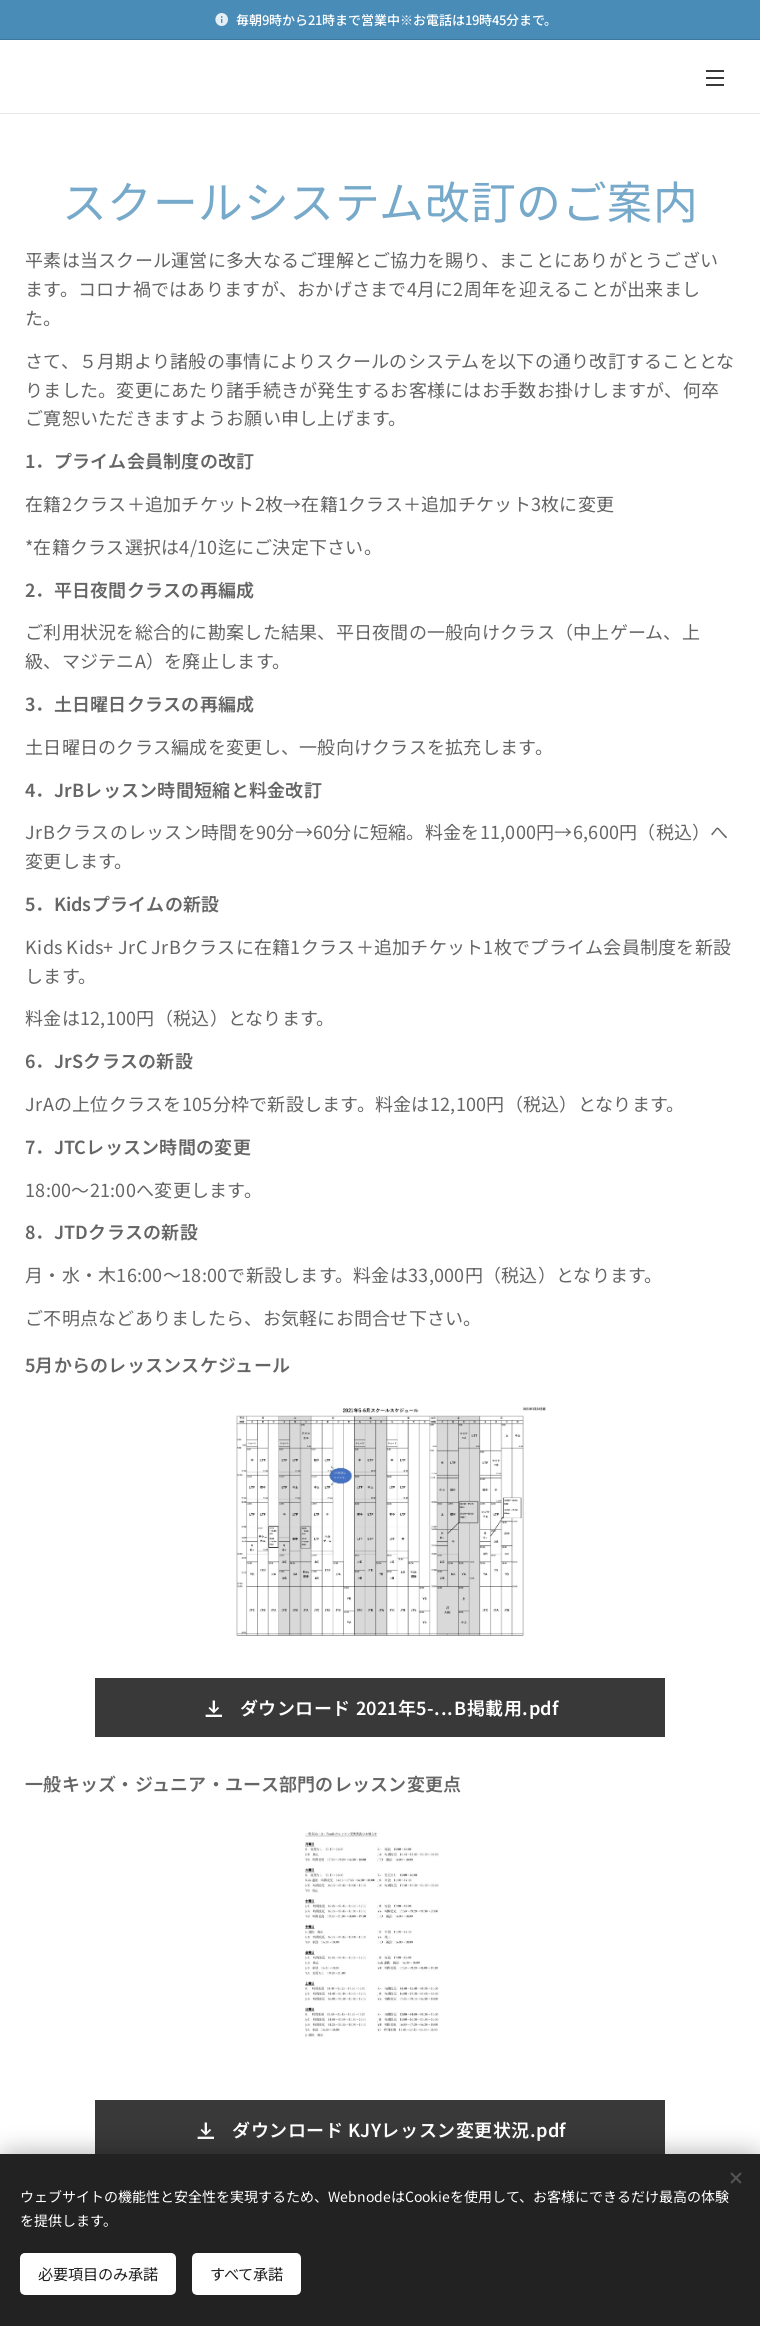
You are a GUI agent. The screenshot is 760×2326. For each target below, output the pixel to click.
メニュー (715, 78)
